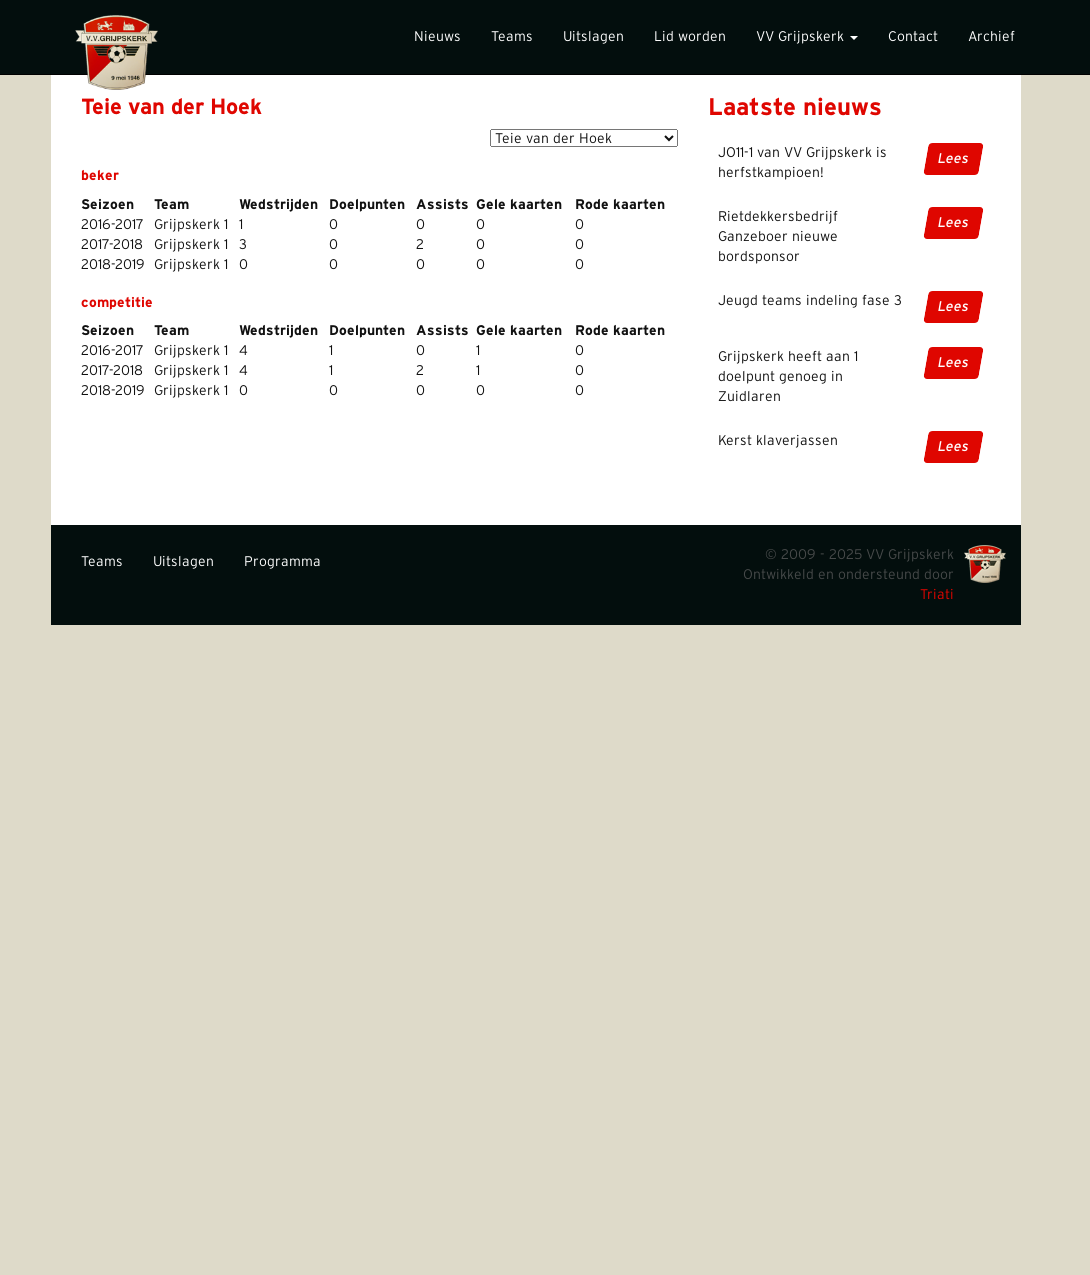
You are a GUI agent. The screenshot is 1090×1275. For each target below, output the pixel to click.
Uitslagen (593, 37)
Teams (512, 37)
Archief (991, 37)
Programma (282, 562)
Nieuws (437, 37)
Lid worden (690, 37)
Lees (953, 159)
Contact (913, 37)
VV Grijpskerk (807, 37)
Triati (937, 595)
